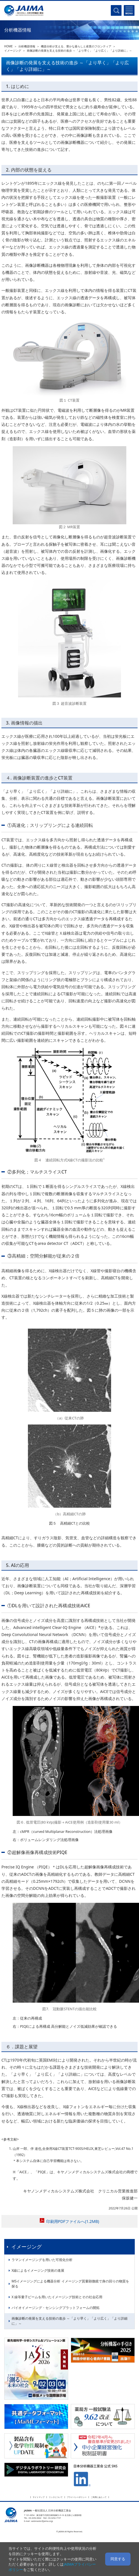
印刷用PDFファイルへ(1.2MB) (72, 2221)
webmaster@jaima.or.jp (42, 2521)
